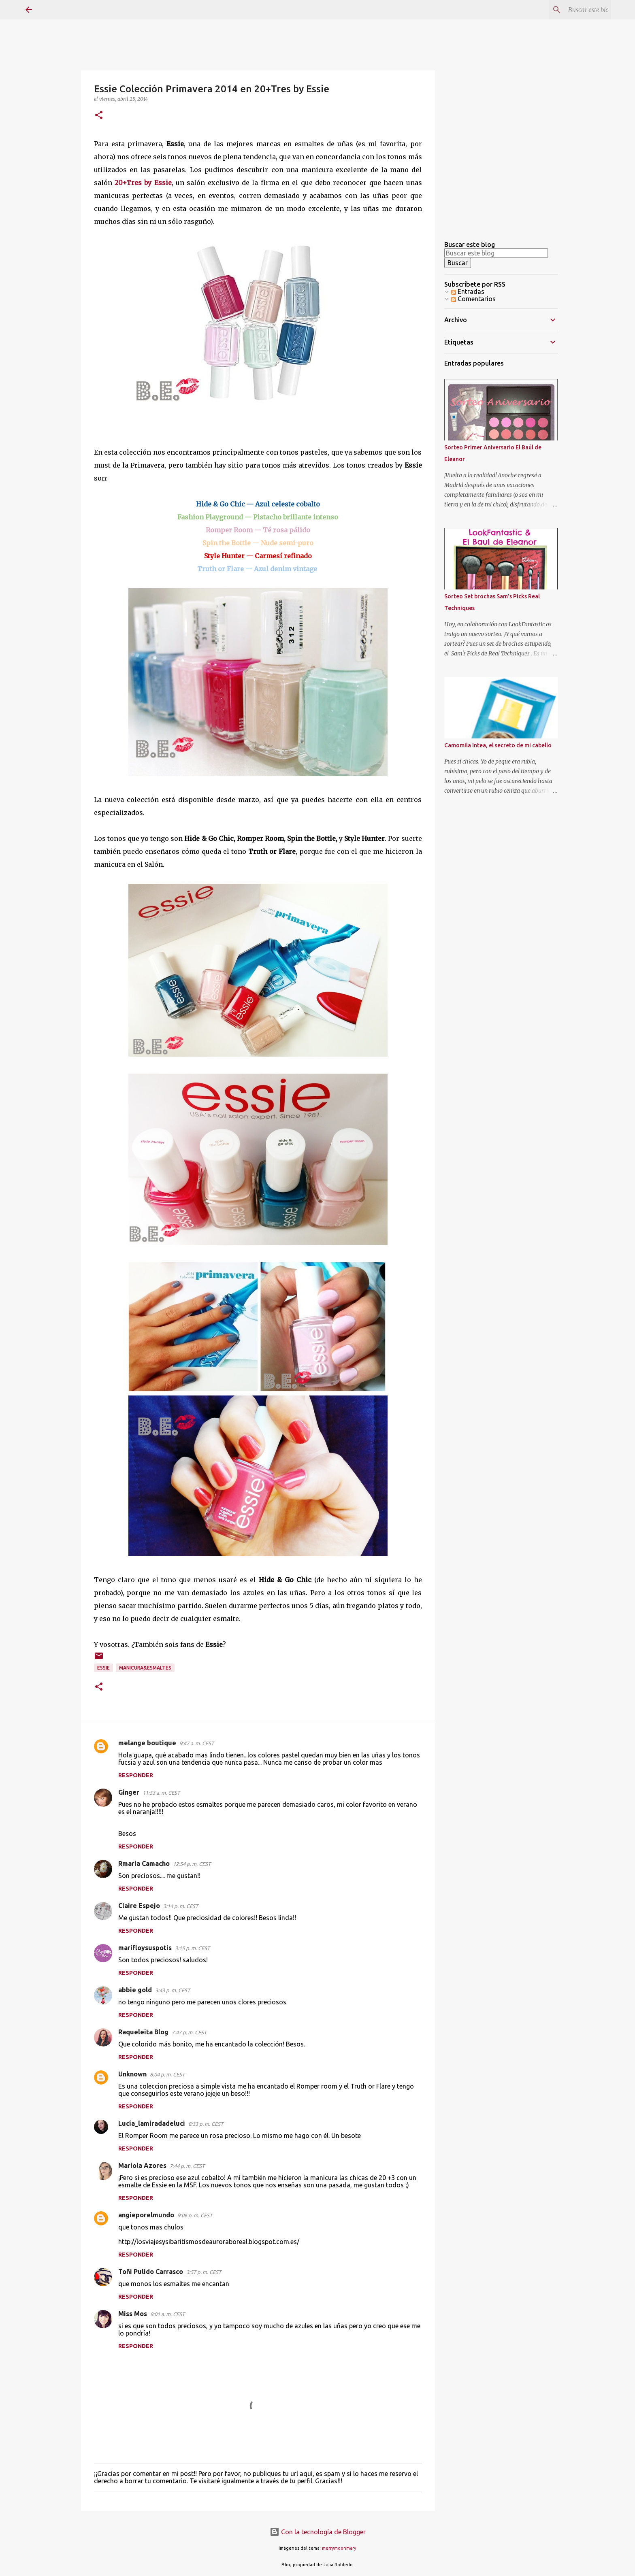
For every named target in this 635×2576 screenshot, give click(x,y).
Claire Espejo (139, 1905)
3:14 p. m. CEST (180, 1906)
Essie (103, 1667)
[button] (99, 115)
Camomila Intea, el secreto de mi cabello (498, 745)
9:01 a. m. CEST (167, 2314)
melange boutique (147, 1742)
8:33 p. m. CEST (205, 2124)
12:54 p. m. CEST (192, 1864)
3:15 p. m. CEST (192, 1948)
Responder (135, 1775)
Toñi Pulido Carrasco (150, 2271)
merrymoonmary (339, 2548)
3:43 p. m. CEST (172, 1990)
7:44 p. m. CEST (187, 2166)
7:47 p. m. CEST (189, 2032)
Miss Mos (132, 2313)
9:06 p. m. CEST (194, 2215)
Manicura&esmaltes (145, 1667)
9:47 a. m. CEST (196, 1743)
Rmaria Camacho (144, 1863)
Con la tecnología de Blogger (318, 2532)
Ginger (128, 1792)
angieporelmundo (146, 2215)
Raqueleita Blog (143, 2032)
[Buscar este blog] (568, 9)
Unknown (132, 2074)
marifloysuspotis (145, 1947)
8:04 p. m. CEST (167, 2074)
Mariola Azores (142, 2165)
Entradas (467, 291)
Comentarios (473, 298)
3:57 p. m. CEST (203, 2272)
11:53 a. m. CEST (161, 1792)
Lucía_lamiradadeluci (151, 2123)
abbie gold (135, 1989)
